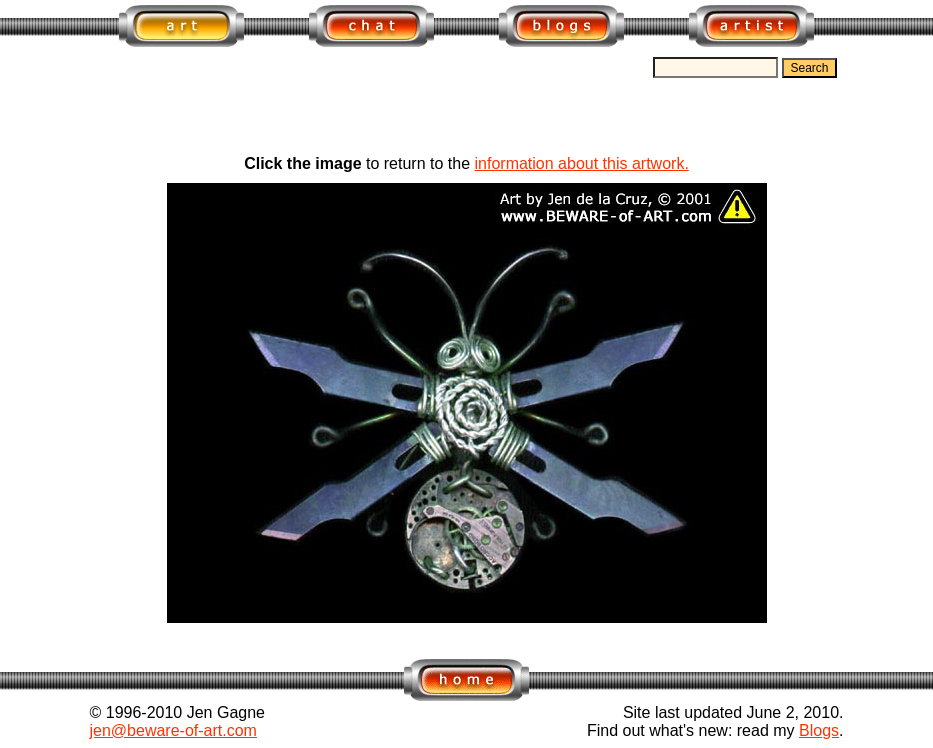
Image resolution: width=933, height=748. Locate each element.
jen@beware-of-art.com (173, 730)
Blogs (819, 730)
